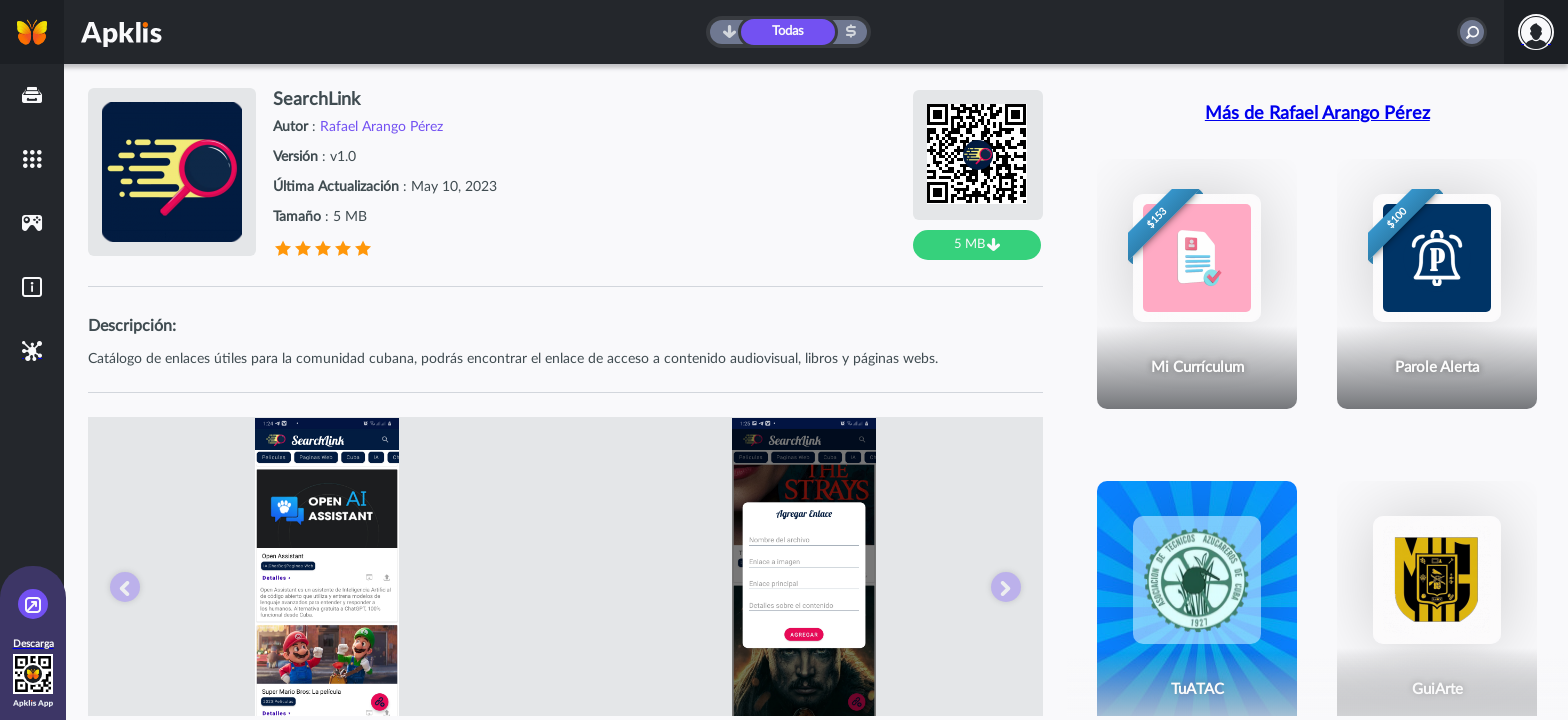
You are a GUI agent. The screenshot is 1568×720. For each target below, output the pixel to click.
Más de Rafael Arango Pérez (1317, 114)
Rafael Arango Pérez (381, 127)
